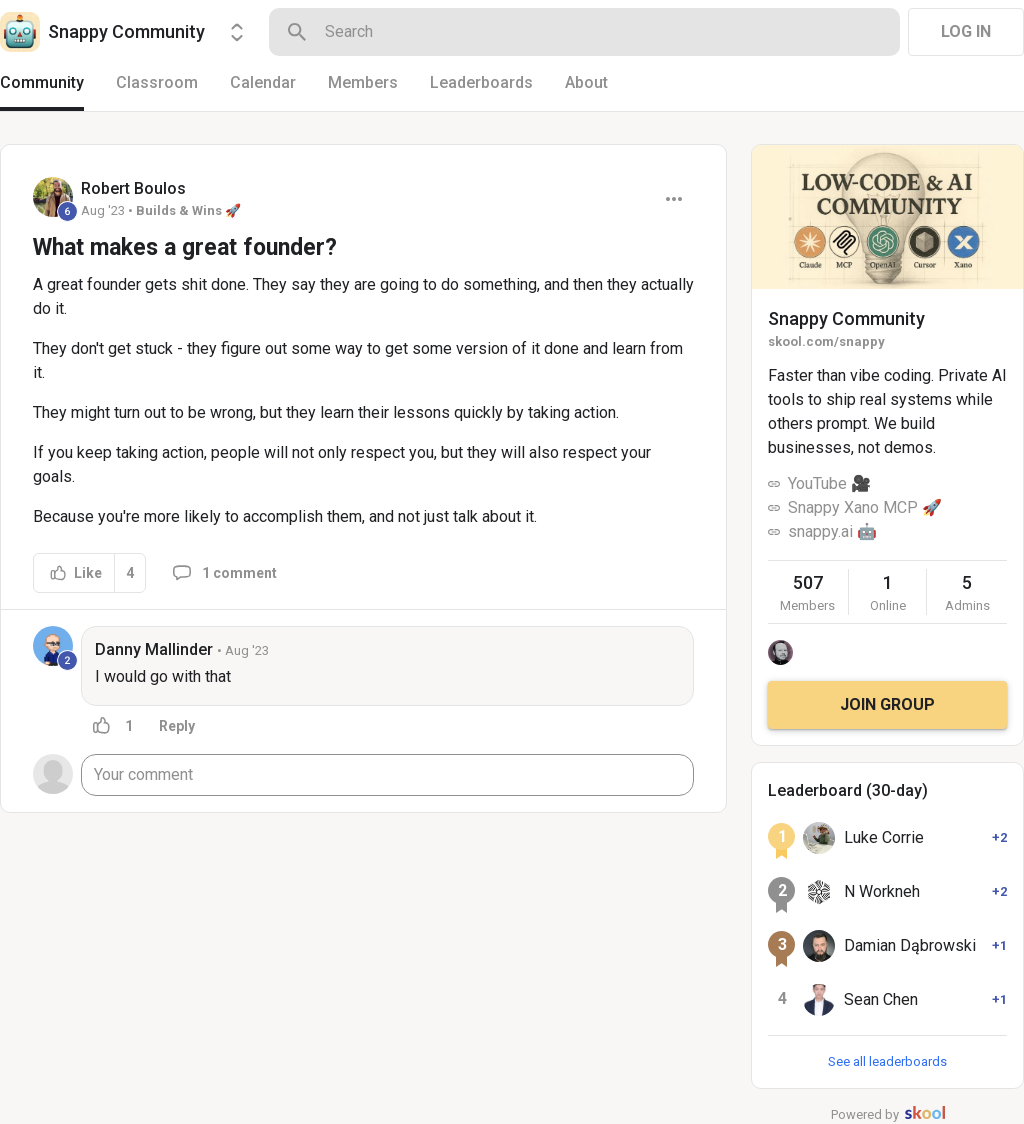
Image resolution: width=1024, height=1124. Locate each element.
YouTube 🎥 (829, 483)
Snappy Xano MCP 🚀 (865, 507)
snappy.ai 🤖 (832, 531)
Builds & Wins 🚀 (188, 210)
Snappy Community (846, 318)
